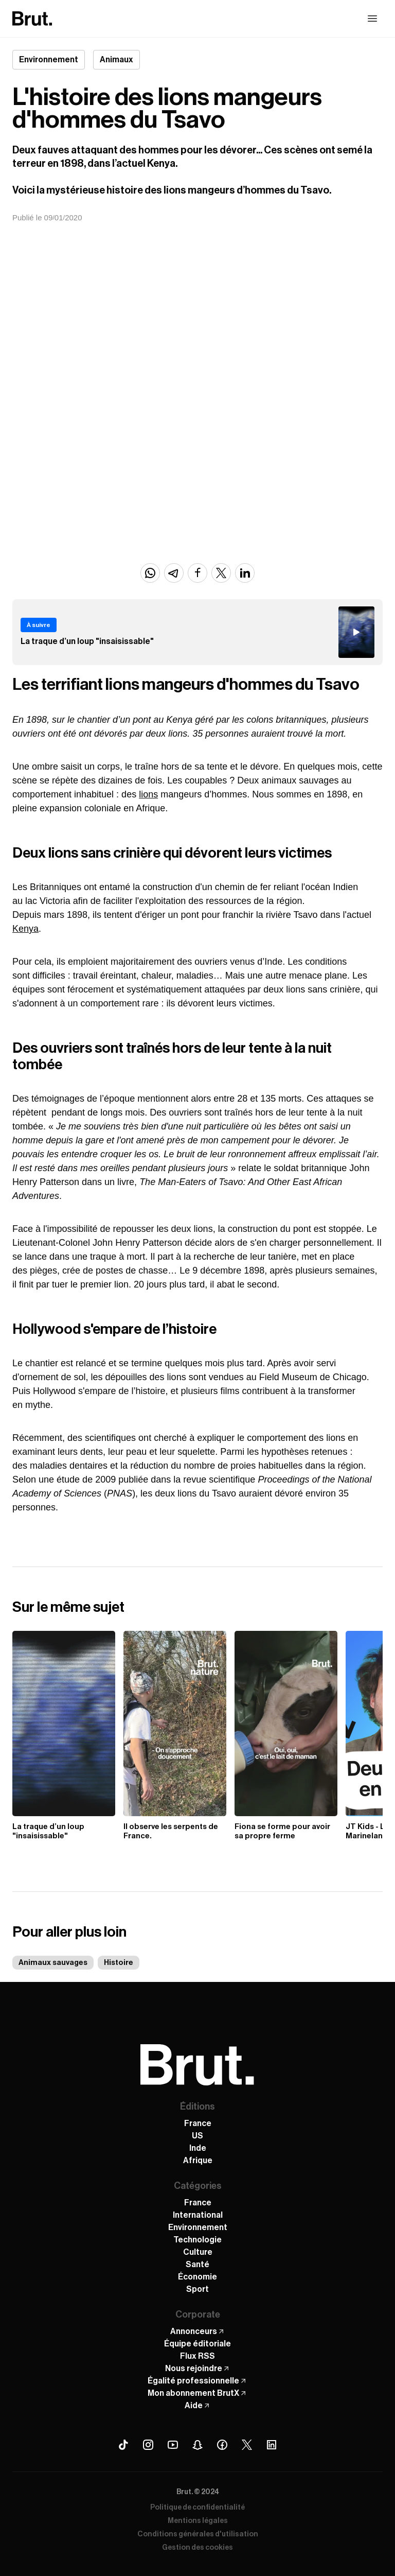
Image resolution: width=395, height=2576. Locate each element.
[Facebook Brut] (222, 2444)
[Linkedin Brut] (271, 2444)
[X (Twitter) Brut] (247, 2444)
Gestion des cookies (197, 2547)
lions (148, 794)
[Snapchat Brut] (197, 2444)
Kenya (25, 929)
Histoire (118, 1962)
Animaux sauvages (53, 1962)
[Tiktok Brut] (123, 2444)
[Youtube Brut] (173, 2444)
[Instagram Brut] (148, 2444)
